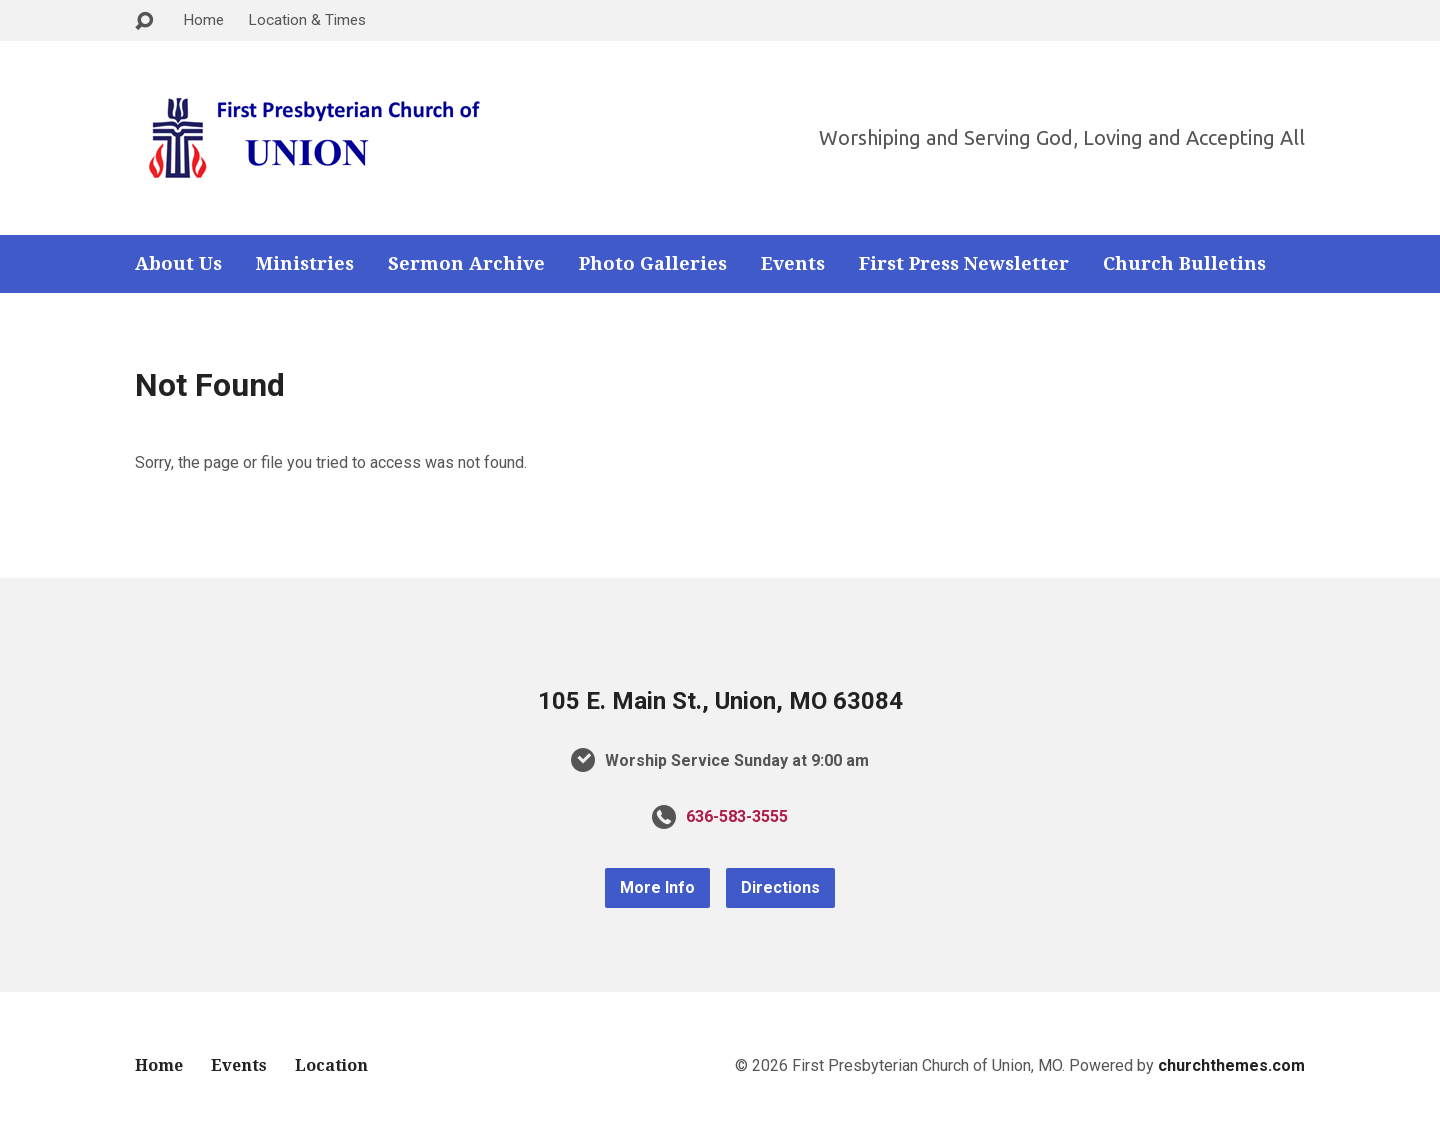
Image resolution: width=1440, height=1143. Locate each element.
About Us (178, 264)
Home (203, 20)
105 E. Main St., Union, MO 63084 (720, 701)
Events (793, 264)
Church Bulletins (1184, 264)
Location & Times (307, 20)
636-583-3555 (737, 816)
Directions (780, 887)
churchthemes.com (1231, 1065)
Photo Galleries (653, 264)
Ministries (305, 264)
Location (331, 1065)
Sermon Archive (466, 264)
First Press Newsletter (964, 264)
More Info (657, 887)
